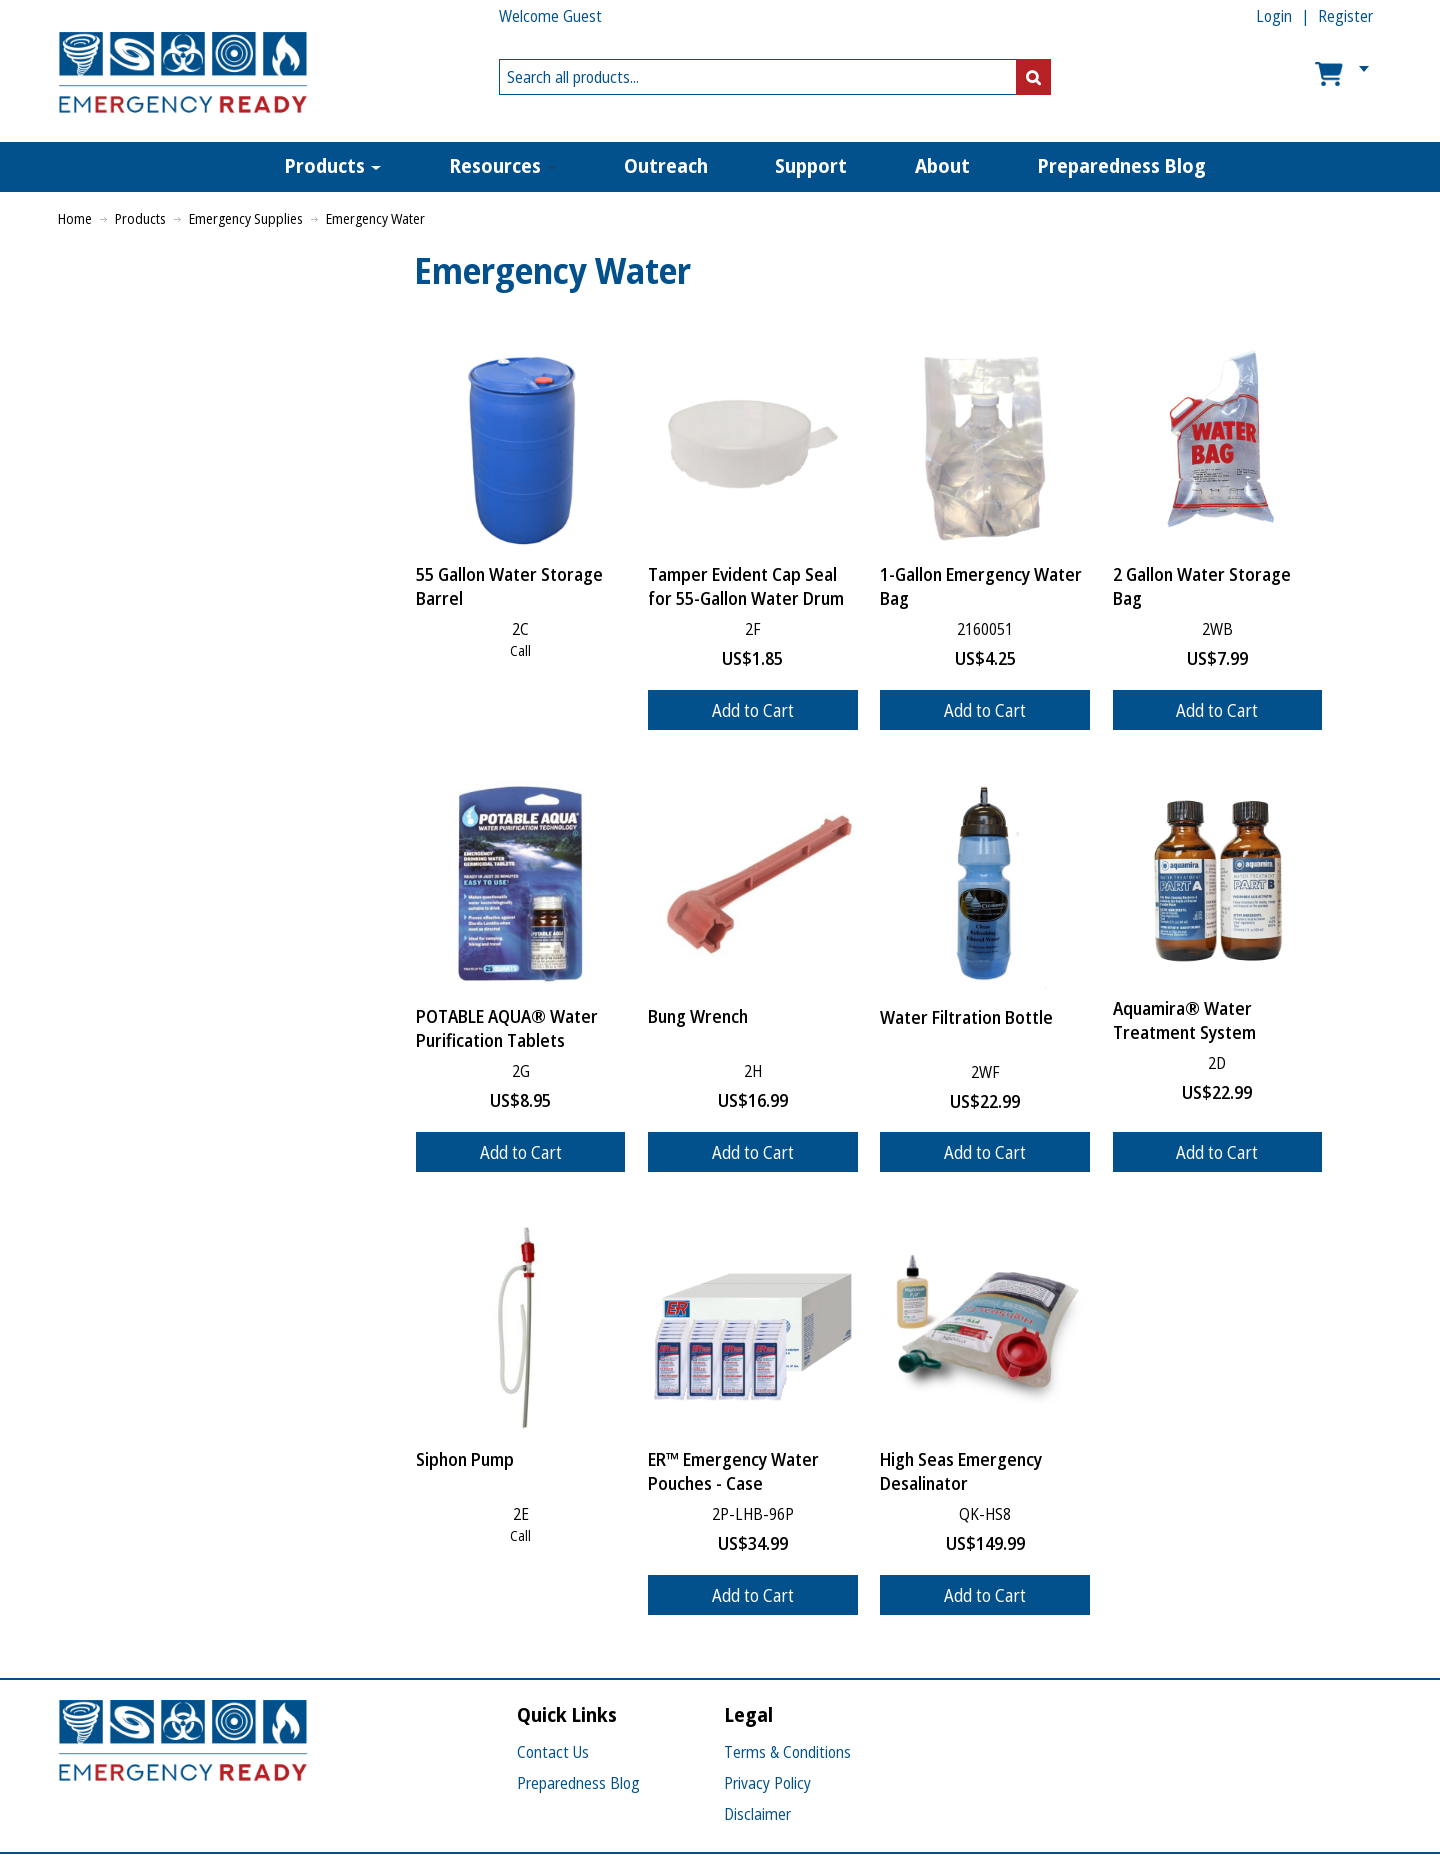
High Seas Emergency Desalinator (961, 1471)
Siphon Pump (465, 1459)
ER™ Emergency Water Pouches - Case (733, 1471)
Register (1345, 16)
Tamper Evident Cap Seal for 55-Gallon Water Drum (746, 586)
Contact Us (553, 1752)
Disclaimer (757, 1814)
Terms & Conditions (787, 1752)
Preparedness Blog (578, 1783)
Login (1274, 16)
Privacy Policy (767, 1783)
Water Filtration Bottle (966, 1017)
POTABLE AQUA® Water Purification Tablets (507, 1028)
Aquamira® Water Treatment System (1184, 1020)
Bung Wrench (698, 1016)
